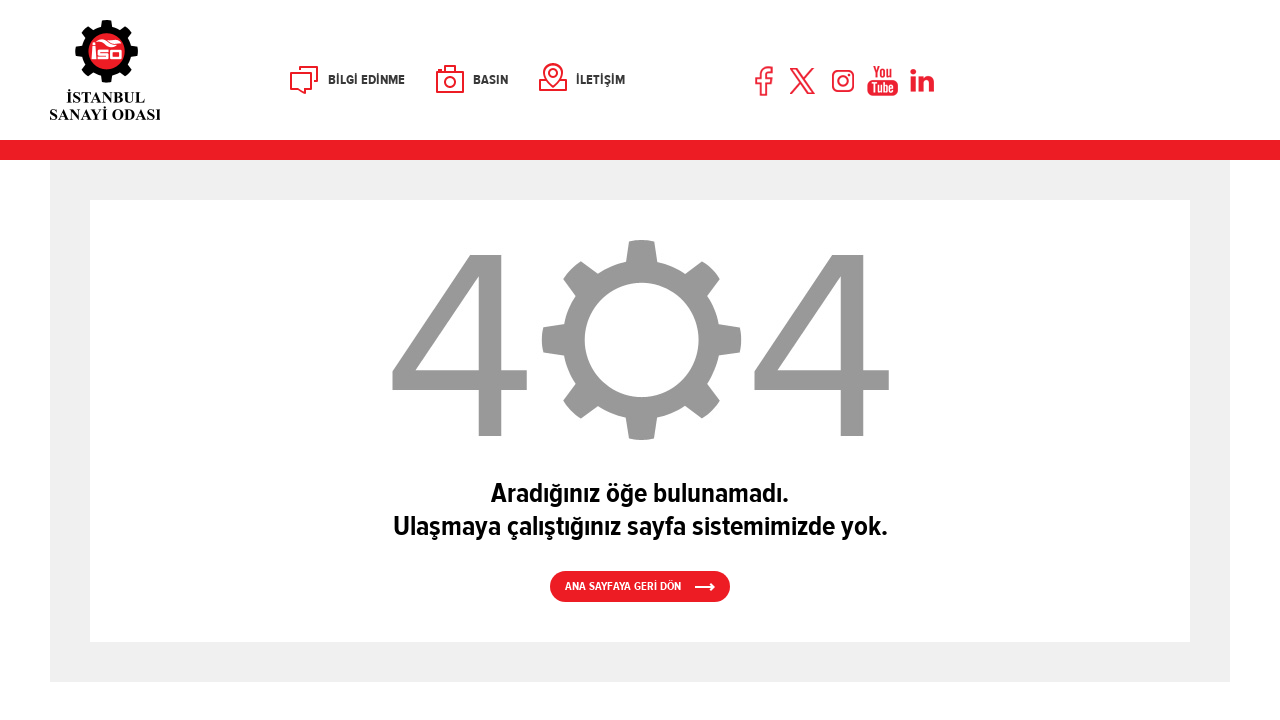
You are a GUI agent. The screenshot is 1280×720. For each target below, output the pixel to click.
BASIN (490, 80)
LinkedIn (922, 81)
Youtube (883, 81)
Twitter (804, 81)
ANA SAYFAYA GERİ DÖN (623, 586)
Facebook (765, 81)
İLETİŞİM (600, 80)
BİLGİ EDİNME (366, 80)
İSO (157, 70)
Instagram (843, 81)
